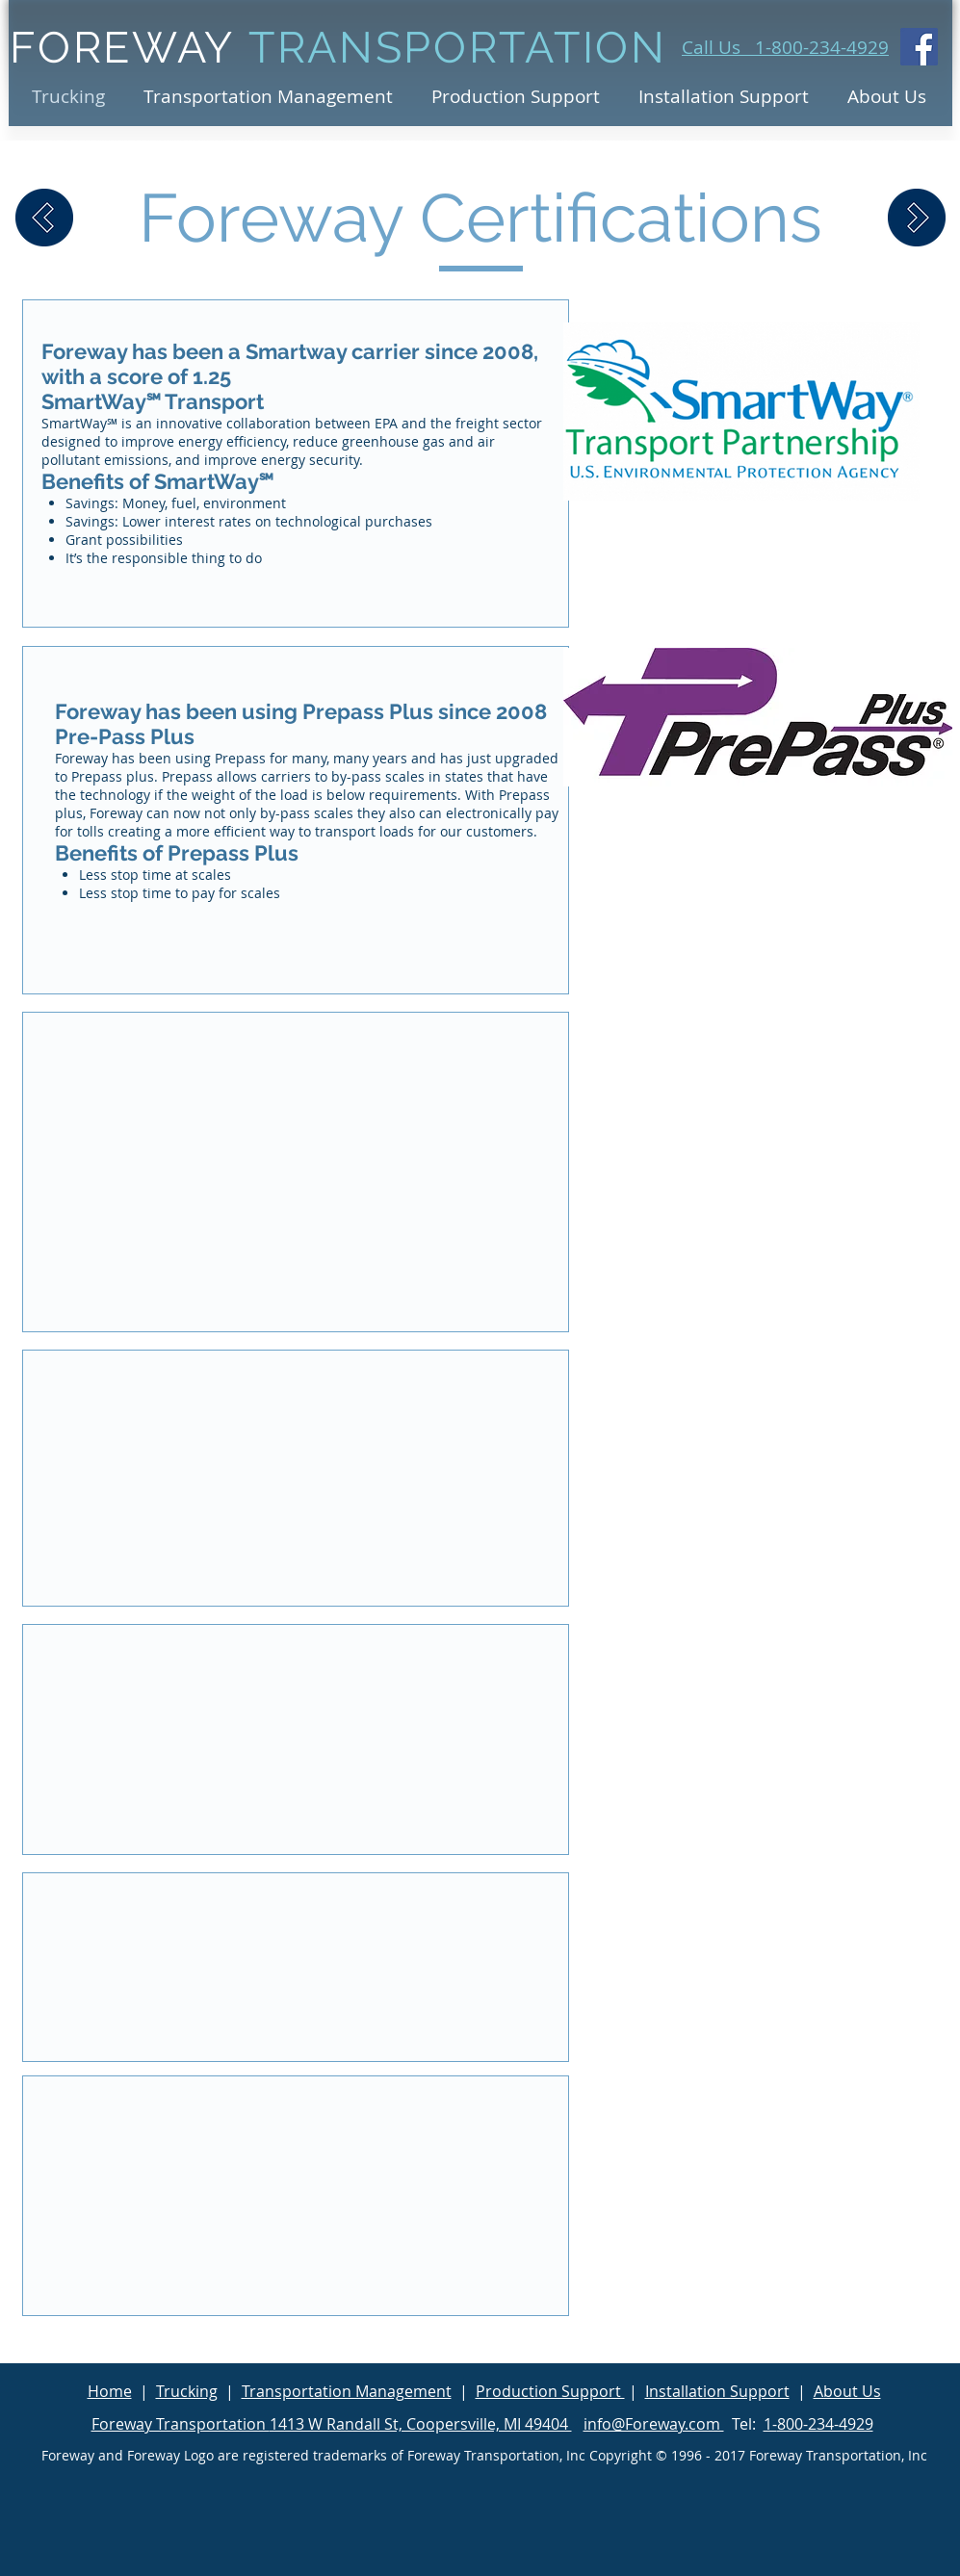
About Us (847, 2391)
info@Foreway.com (654, 2423)
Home (110, 2391)
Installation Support (717, 2391)
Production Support (550, 2391)
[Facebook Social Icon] (919, 46)
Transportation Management (347, 2391)
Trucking (187, 2391)
